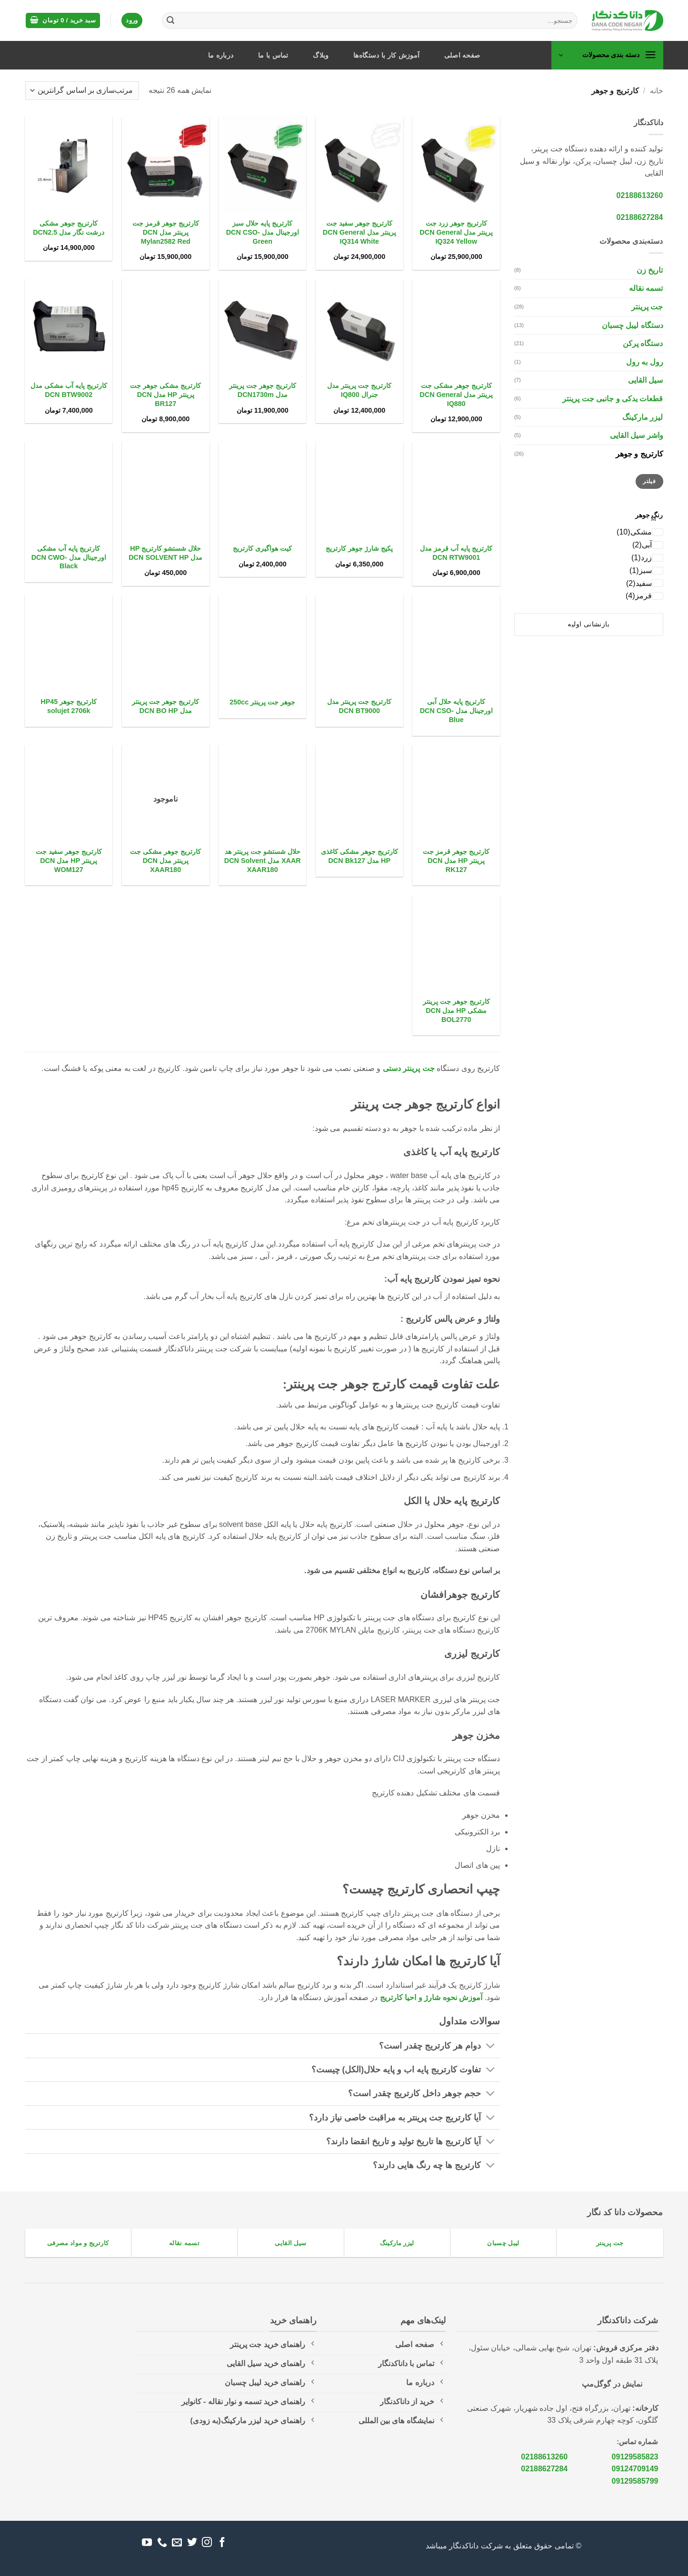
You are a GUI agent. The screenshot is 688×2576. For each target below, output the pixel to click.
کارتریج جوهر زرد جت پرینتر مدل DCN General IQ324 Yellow (456, 232)
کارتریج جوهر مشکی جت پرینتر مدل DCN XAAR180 (165, 860)
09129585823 (635, 2457)
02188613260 (640, 195)
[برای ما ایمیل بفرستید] (177, 2542)
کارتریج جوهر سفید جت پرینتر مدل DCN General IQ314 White (359, 232)
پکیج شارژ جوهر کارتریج (359, 548)
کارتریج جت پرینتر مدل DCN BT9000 (359, 706)
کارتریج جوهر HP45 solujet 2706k (68, 706)
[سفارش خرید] (82, 90)
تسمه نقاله (646, 288)
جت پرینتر (647, 307)
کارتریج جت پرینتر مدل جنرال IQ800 (359, 390)
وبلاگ (321, 55)
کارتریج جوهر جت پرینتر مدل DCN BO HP (165, 706)
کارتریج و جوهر (639, 454)
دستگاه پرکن (643, 343)
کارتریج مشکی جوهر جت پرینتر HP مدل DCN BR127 (165, 394)
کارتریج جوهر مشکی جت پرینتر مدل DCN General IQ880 (456, 394)
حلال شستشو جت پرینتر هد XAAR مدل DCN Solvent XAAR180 (262, 860)
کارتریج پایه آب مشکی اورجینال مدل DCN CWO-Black (68, 557)
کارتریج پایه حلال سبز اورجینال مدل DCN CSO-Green (262, 232)
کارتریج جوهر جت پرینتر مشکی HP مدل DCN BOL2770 (456, 1010)
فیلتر (649, 481)
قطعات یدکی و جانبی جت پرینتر (612, 399)
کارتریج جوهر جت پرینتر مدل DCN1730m (262, 390)
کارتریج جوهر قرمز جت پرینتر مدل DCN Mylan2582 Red (165, 232)
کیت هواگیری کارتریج (262, 548)
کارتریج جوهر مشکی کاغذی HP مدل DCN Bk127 (359, 856)
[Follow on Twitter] (192, 2542)
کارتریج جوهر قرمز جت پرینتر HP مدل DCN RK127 (456, 860)
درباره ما (221, 55)
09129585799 (635, 2481)
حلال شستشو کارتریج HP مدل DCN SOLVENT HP (165, 553)
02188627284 (640, 217)
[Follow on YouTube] (147, 2542)
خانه (656, 91)
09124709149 (635, 2469)
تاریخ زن (650, 270)
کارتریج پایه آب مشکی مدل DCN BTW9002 (68, 390)
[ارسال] (170, 20)
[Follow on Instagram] (207, 2542)
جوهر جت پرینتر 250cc (262, 702)
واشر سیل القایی (636, 435)
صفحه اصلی (462, 55)
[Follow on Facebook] (222, 2542)
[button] (63, 21)
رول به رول (644, 362)
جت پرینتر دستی (409, 1068)
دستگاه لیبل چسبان (632, 325)
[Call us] (162, 2542)
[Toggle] (490, 2047)
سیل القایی (645, 380)
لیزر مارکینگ (642, 417)
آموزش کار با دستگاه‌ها (386, 55)
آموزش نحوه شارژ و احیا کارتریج (431, 1997)
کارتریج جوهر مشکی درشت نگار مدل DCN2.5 (68, 227)
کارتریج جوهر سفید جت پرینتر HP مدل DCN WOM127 (69, 860)
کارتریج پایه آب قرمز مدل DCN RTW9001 (456, 553)
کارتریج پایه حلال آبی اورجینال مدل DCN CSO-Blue (456, 710)
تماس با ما (273, 55)
